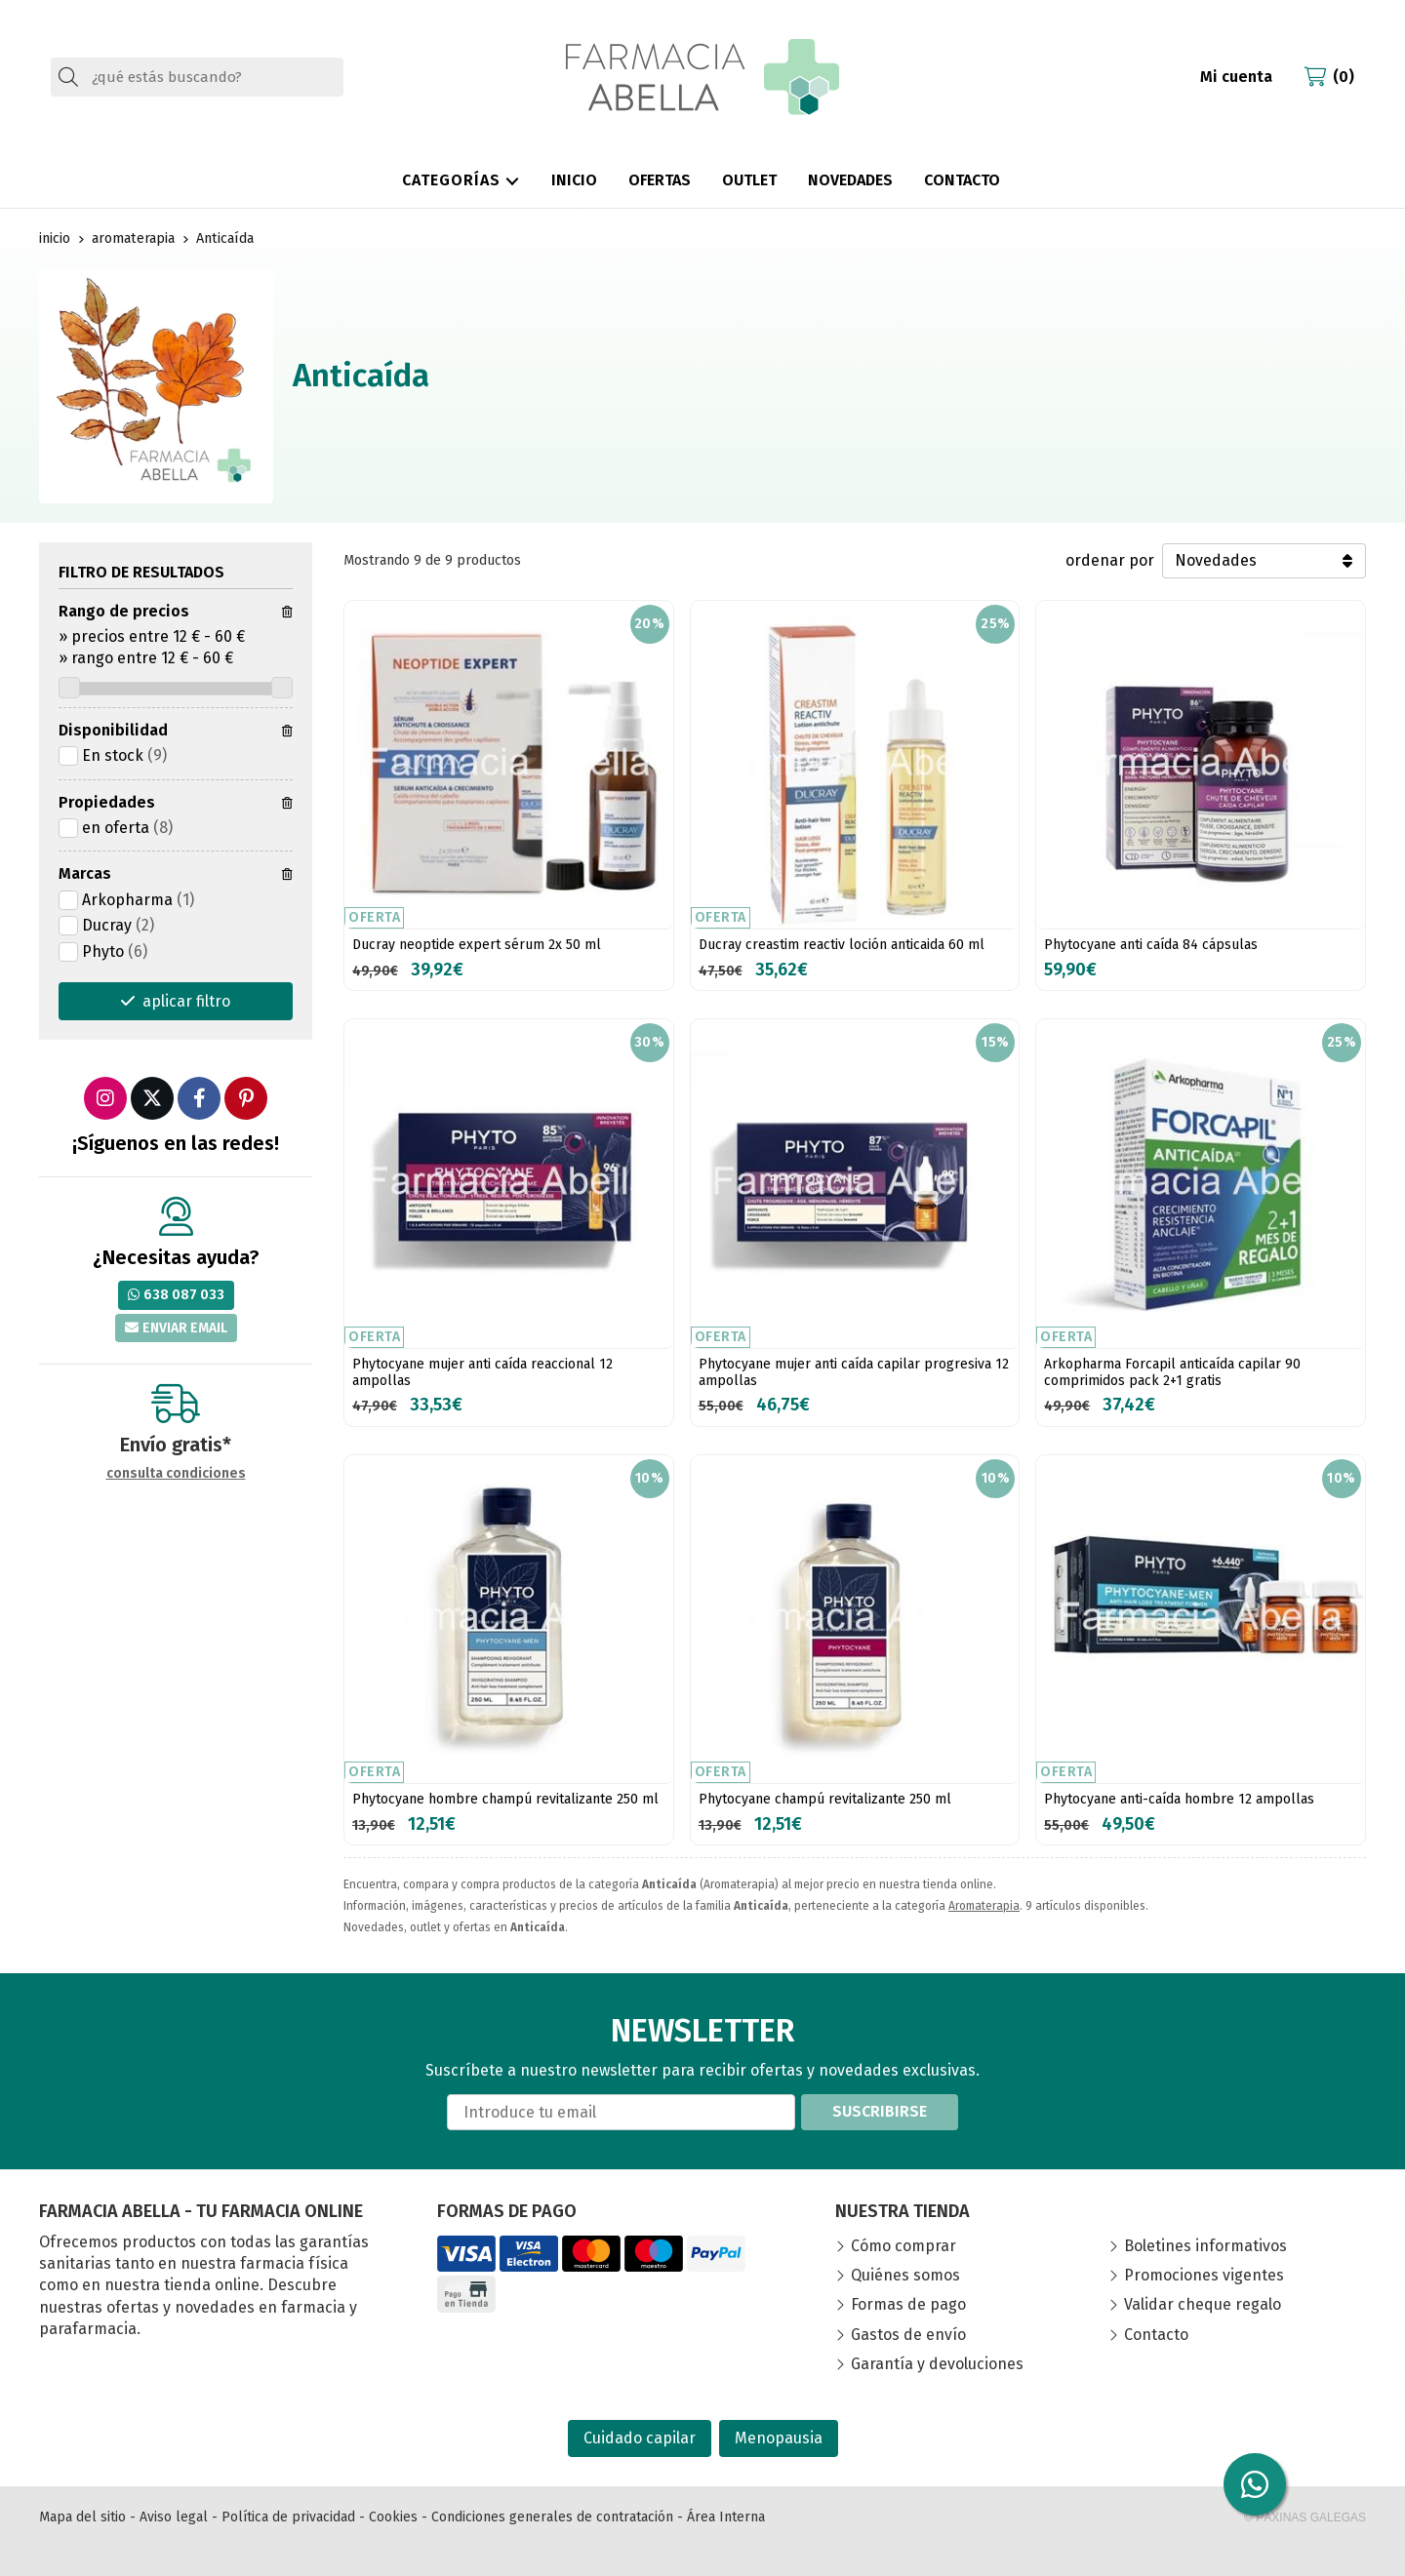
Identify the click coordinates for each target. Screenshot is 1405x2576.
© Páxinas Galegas (1305, 2517)
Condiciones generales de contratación (552, 2517)
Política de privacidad (288, 2517)
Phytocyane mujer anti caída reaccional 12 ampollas (482, 1372)
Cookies (393, 2517)
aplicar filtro (186, 1001)
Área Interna (726, 2517)
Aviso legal (174, 2517)
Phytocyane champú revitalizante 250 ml (825, 1799)
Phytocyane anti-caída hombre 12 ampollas (1179, 1799)
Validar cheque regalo (1202, 2304)
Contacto (1156, 2334)
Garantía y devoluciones (937, 2364)
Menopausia (779, 2438)
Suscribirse (879, 2111)
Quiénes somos (905, 2275)
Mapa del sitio (82, 2517)
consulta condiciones (176, 1474)
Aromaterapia (984, 1906)
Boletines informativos (1205, 2246)
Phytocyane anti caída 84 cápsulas (1151, 944)
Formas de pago (908, 2304)
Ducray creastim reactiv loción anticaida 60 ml (841, 944)
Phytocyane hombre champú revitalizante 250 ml (505, 1799)
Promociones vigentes (1204, 2275)
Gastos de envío (908, 2334)
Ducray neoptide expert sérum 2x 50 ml (476, 944)
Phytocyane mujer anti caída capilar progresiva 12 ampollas (854, 1372)
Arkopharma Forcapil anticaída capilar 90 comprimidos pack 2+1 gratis (1172, 1372)
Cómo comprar (903, 2246)
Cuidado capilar (639, 2438)
